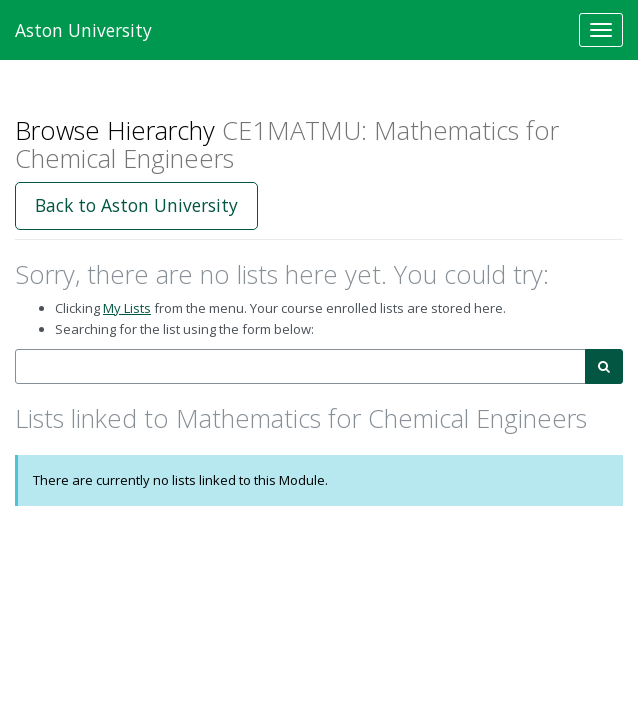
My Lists (127, 308)
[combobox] (300, 366)
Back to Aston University (136, 205)
